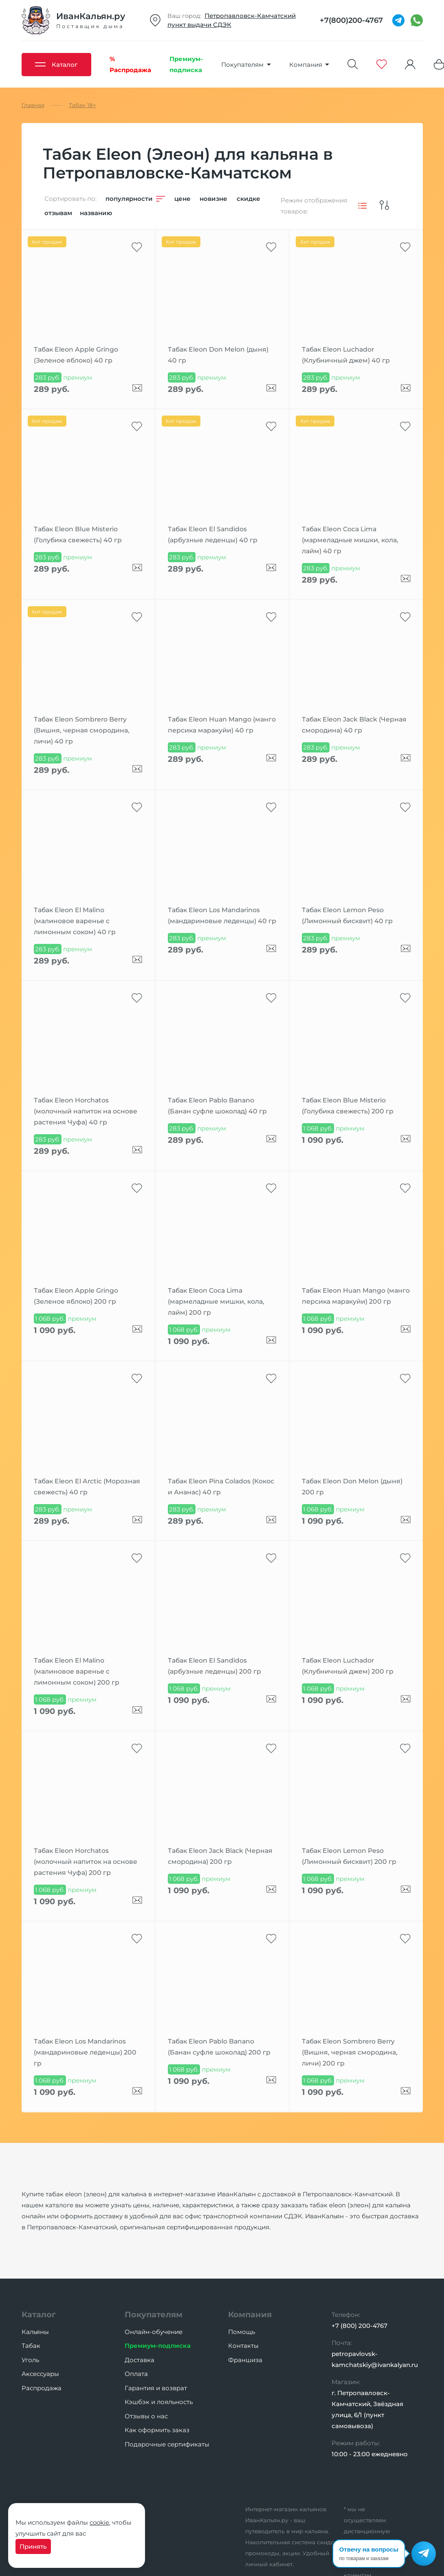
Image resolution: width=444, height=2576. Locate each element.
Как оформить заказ (157, 2430)
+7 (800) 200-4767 (359, 2326)
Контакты (243, 2345)
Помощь (241, 2332)
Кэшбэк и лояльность (159, 2402)
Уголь (30, 2360)
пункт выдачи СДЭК (199, 25)
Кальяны (35, 2332)
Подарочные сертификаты (167, 2444)
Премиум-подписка (158, 2345)
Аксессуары (40, 2374)
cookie (99, 2522)
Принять (33, 2546)
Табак (31, 2345)
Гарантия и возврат (156, 2388)
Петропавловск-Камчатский (250, 16)
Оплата (136, 2374)
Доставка (139, 2360)
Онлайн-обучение (153, 2332)
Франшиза (245, 2360)
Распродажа (42, 2388)
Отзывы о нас (146, 2416)
